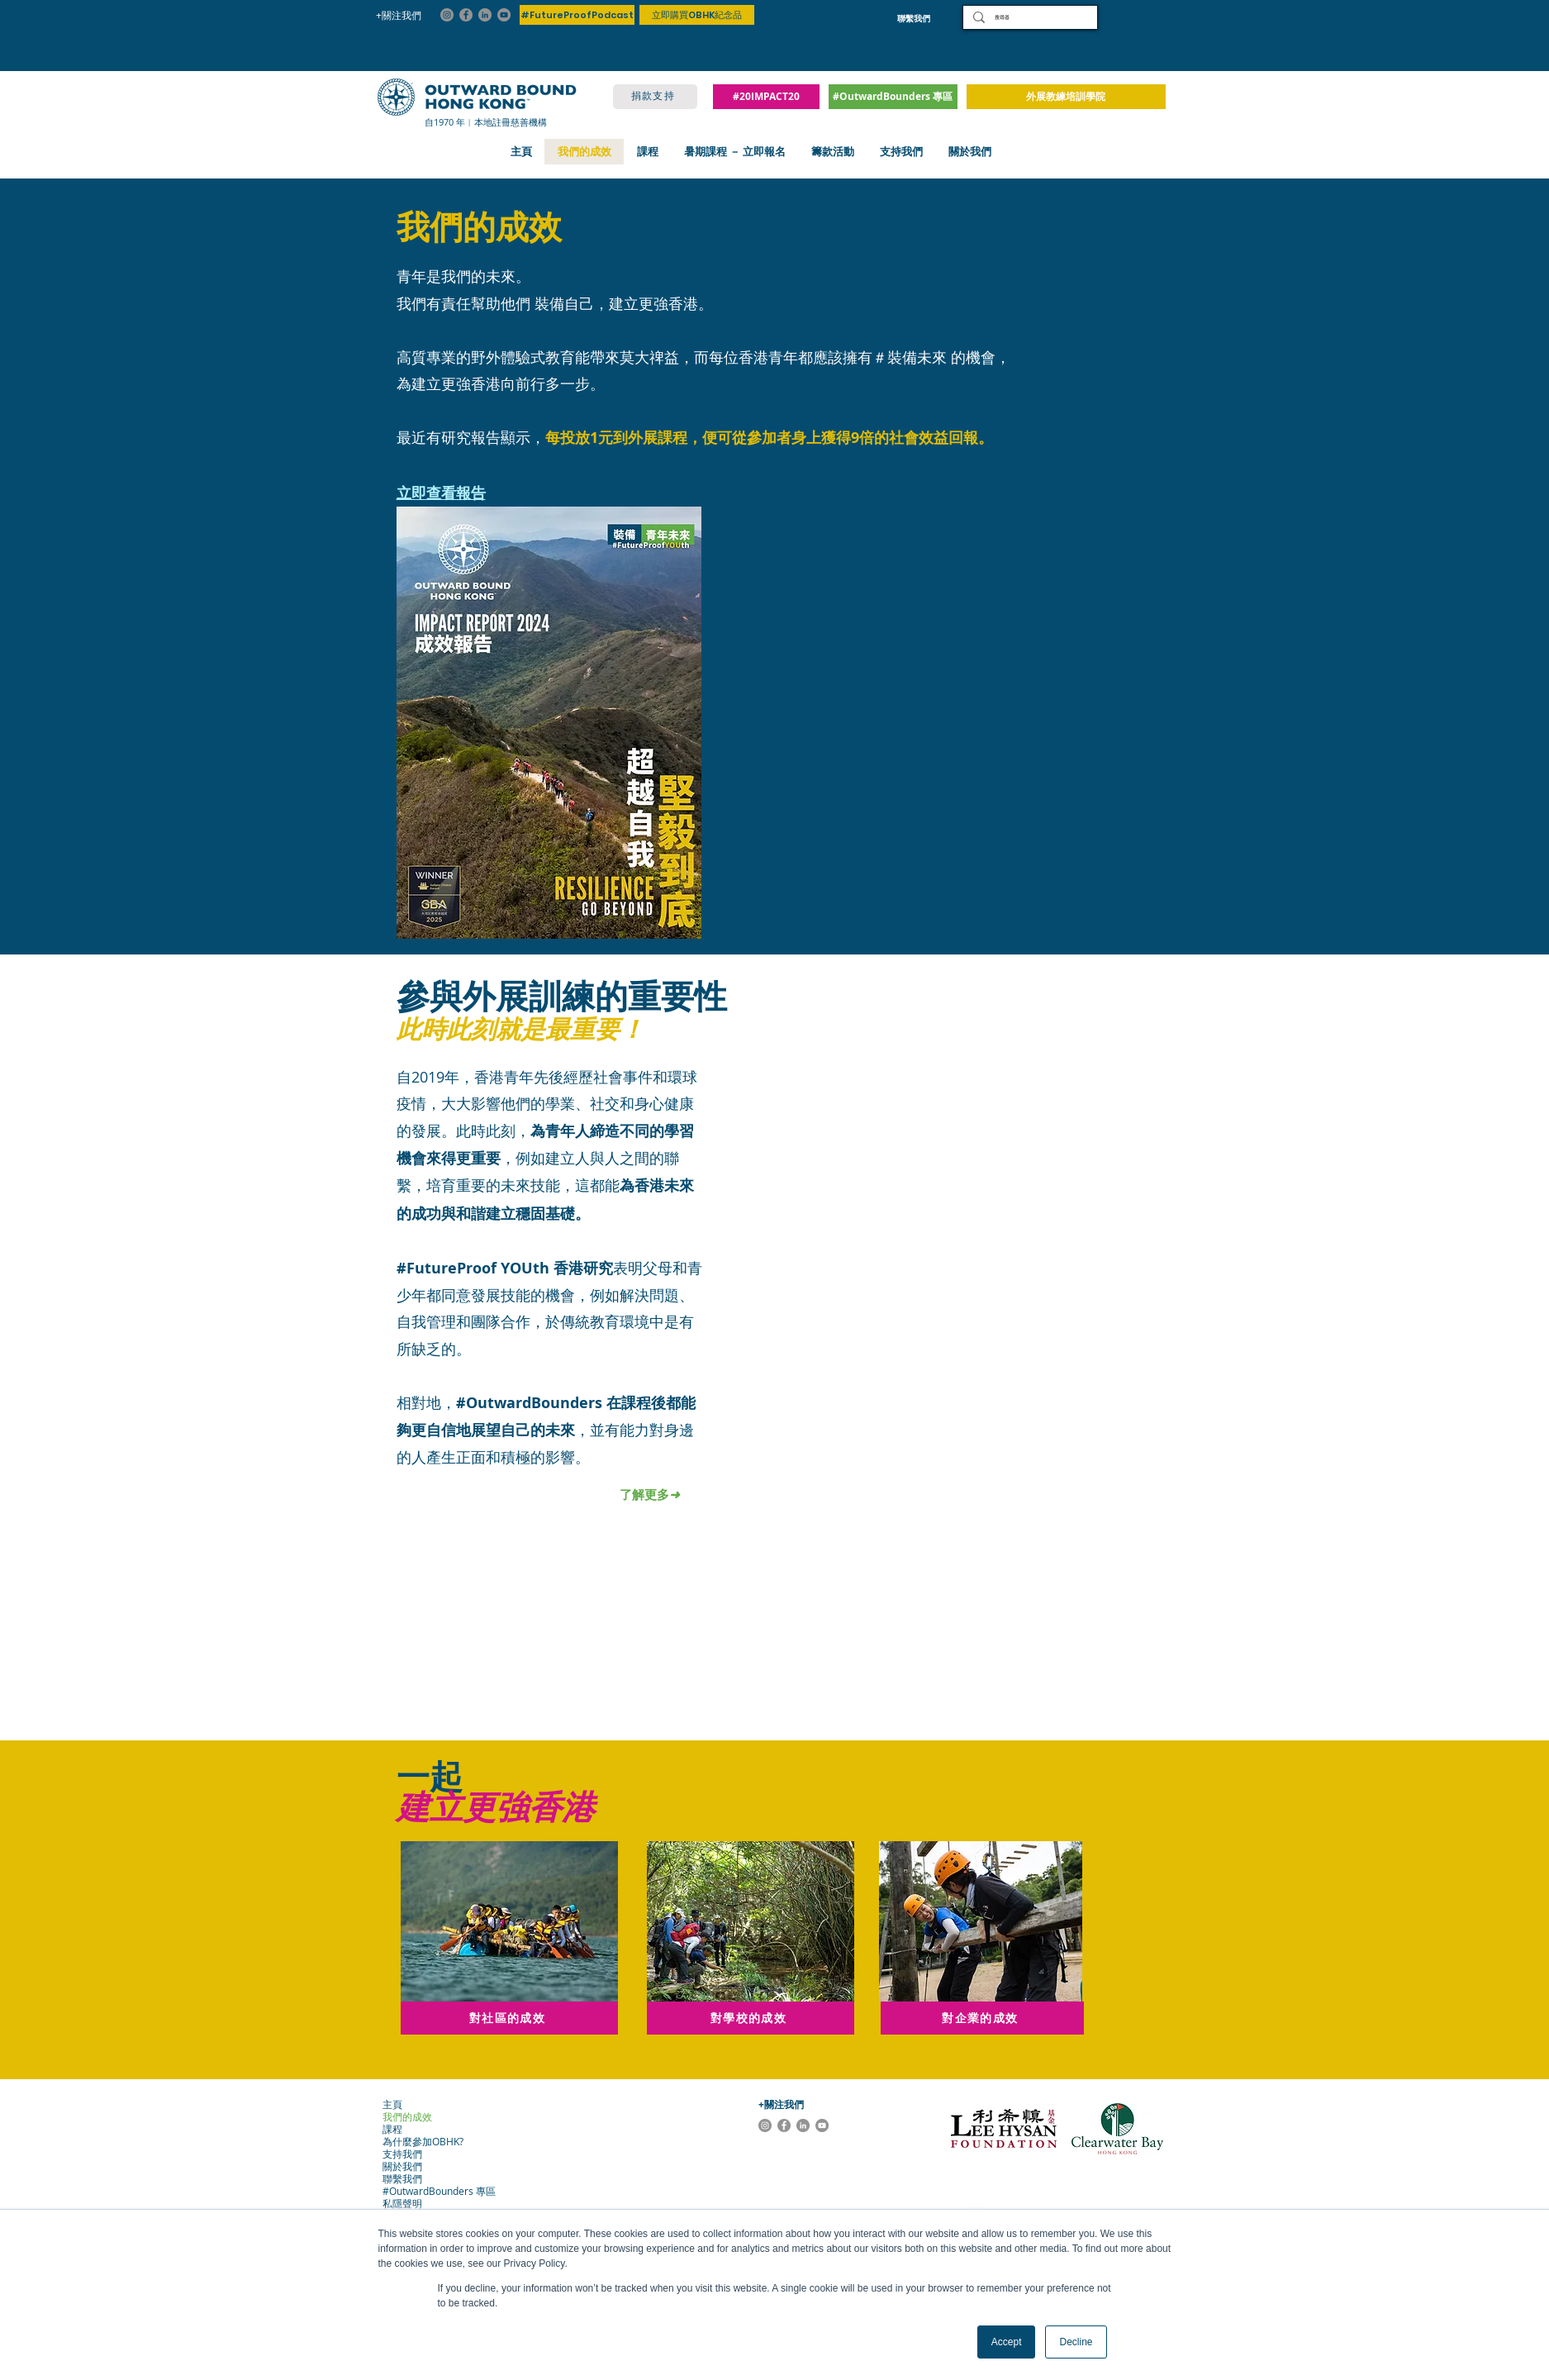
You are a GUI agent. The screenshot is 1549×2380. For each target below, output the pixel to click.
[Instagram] (447, 14)
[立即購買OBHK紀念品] (696, 15)
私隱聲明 (402, 2203)
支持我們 (402, 2154)
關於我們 (402, 2166)
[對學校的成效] (750, 2018)
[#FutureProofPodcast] (577, 15)
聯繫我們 (402, 2179)
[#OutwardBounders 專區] (893, 96)
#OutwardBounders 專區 (417, 2191)
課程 (392, 2129)
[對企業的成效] (982, 2018)
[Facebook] (466, 14)
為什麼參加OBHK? (417, 2141)
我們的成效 (407, 2117)
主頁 (392, 2104)
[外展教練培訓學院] (1066, 96)
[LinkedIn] (485, 14)
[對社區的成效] (509, 2018)
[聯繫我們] (914, 18)
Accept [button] (1006, 2342)
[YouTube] (504, 14)
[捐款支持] (655, 96)
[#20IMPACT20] (766, 96)
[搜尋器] (1028, 17)
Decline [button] (1075, 2342)
